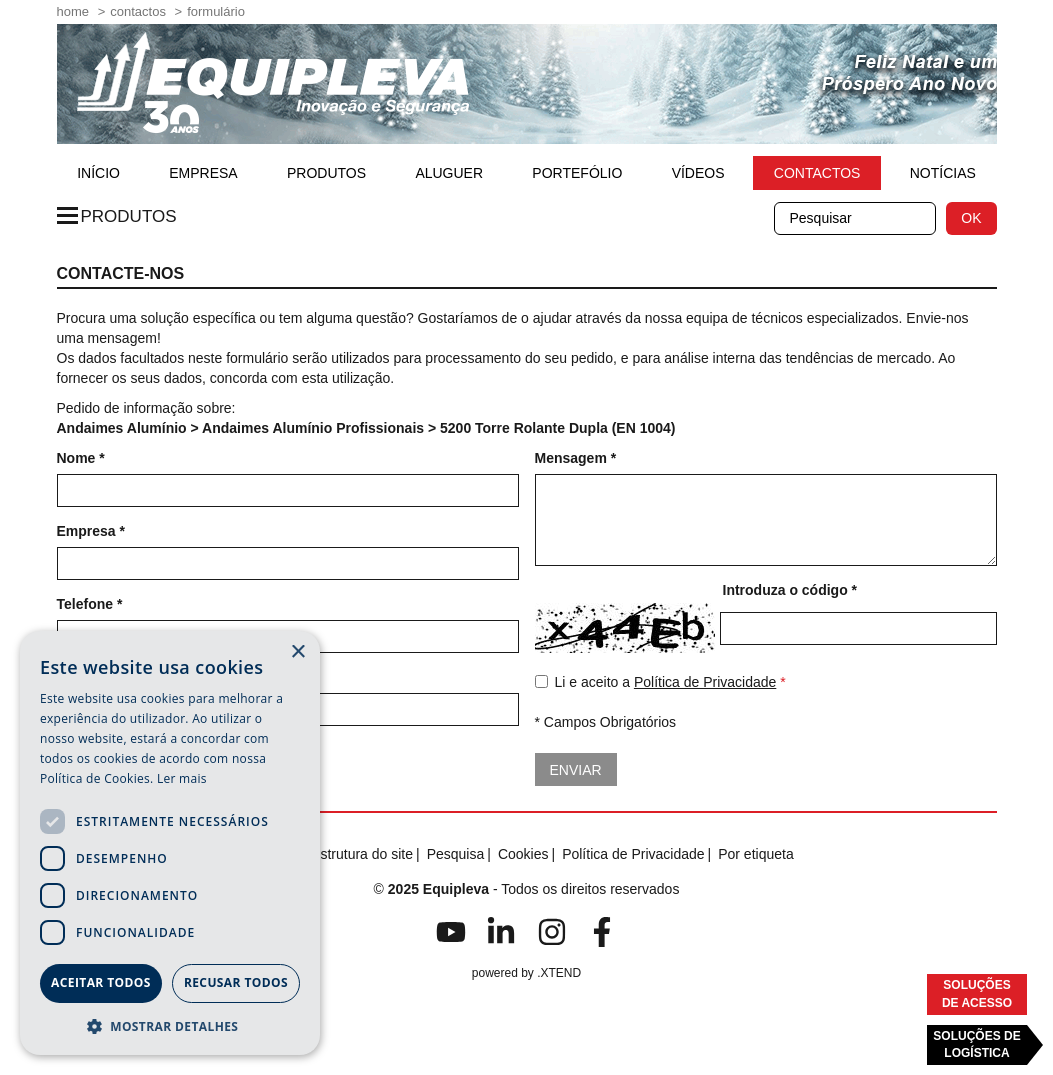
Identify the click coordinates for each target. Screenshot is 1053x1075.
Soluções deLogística (976, 1044)
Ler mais (182, 778)
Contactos (138, 11)
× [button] (297, 652)
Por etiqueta (756, 854)
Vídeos (698, 173)
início (98, 173)
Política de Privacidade (705, 682)
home (73, 11)
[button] (170, 1025)
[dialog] (170, 843)
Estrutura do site (362, 854)
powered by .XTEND (526, 973)
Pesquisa (456, 854)
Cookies (523, 854)
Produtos (326, 173)
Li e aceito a (660, 683)
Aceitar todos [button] (101, 982)
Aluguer (449, 173)
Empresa (203, 173)
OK (971, 218)
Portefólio (577, 173)
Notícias (943, 173)
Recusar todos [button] (236, 982)
